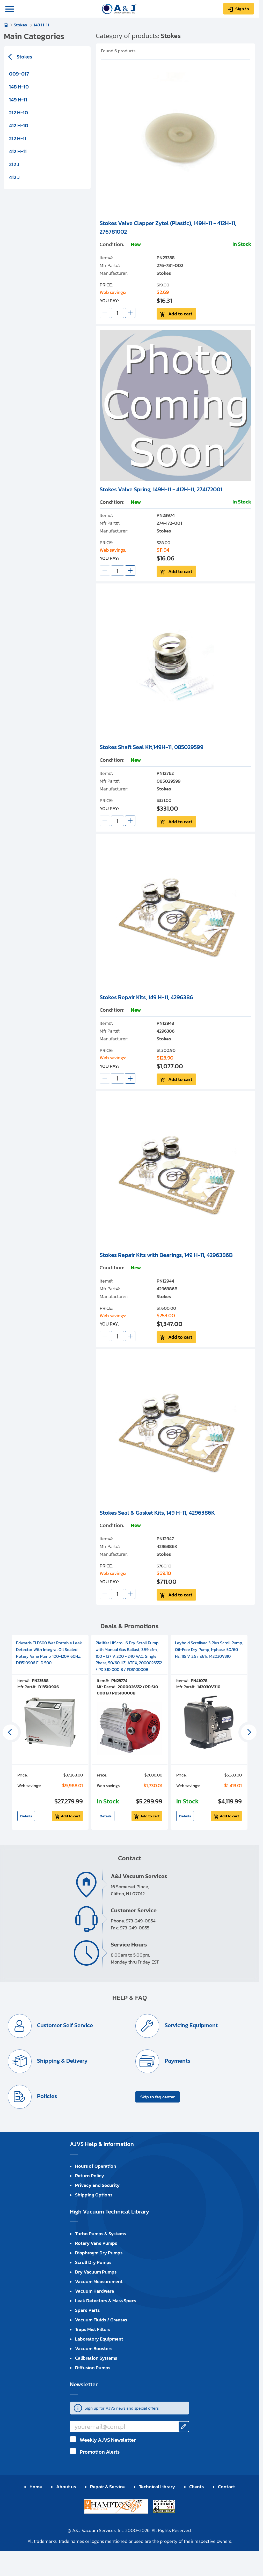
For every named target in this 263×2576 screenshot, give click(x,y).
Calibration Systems (96, 2359)
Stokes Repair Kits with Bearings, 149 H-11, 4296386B (166, 1256)
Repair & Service (107, 2488)
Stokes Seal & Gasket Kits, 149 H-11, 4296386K (157, 1514)
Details (26, 1817)
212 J (14, 164)
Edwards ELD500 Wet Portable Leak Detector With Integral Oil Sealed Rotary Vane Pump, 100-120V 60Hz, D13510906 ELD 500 (49, 1654)
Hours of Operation (95, 2167)
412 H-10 (18, 125)
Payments (179, 2062)
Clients (196, 2488)
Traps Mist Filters (92, 2330)
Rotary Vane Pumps (96, 2244)
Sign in (242, 8)
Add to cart (182, 314)
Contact (226, 2488)
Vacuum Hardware (94, 2292)
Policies (48, 2098)
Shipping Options (93, 2196)
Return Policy (89, 2177)
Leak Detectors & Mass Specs (105, 2302)
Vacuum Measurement (99, 2282)
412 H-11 (18, 151)
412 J (14, 177)
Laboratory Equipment (99, 2340)
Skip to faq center (157, 2098)
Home (6, 25)
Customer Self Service (66, 2027)
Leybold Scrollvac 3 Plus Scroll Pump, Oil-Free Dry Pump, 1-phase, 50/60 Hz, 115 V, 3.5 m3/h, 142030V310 (209, 1651)
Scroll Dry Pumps (93, 2263)
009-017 (19, 74)
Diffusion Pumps (92, 2369)
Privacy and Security (97, 2186)
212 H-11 (17, 138)
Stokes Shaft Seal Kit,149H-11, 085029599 (151, 747)
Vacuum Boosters (93, 2349)
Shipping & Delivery (64, 2062)
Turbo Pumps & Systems (100, 2235)
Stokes (21, 24)
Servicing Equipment (193, 2027)
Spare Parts (87, 2311)
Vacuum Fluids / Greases (101, 2321)
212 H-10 (18, 112)
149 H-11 (41, 24)
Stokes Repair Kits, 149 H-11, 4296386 (146, 998)
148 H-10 (19, 87)
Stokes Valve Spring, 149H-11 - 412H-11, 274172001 (161, 489)
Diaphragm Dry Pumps (98, 2254)
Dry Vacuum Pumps (95, 2273)
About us (66, 2488)
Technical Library (157, 2488)
